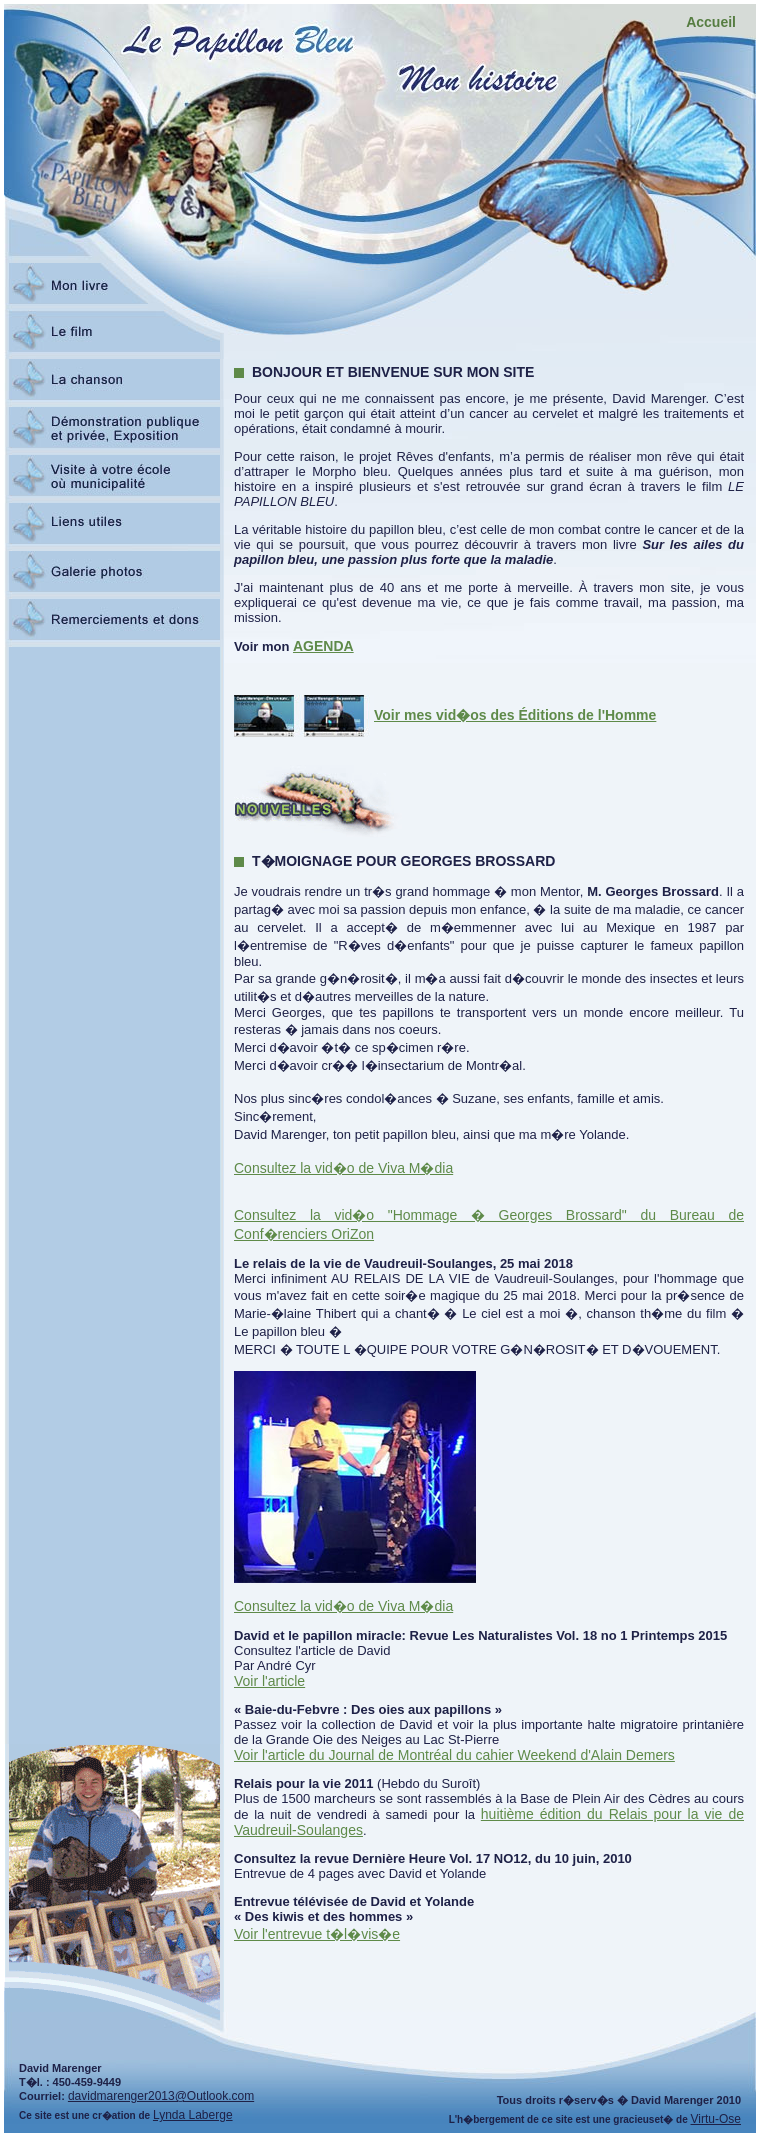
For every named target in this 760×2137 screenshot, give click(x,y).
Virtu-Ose (716, 2119)
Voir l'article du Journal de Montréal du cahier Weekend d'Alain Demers (454, 1755)
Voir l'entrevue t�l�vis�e (317, 1934)
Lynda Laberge (193, 2115)
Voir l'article (269, 1681)
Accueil (711, 22)
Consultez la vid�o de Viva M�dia (343, 1168)
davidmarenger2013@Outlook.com (161, 2096)
